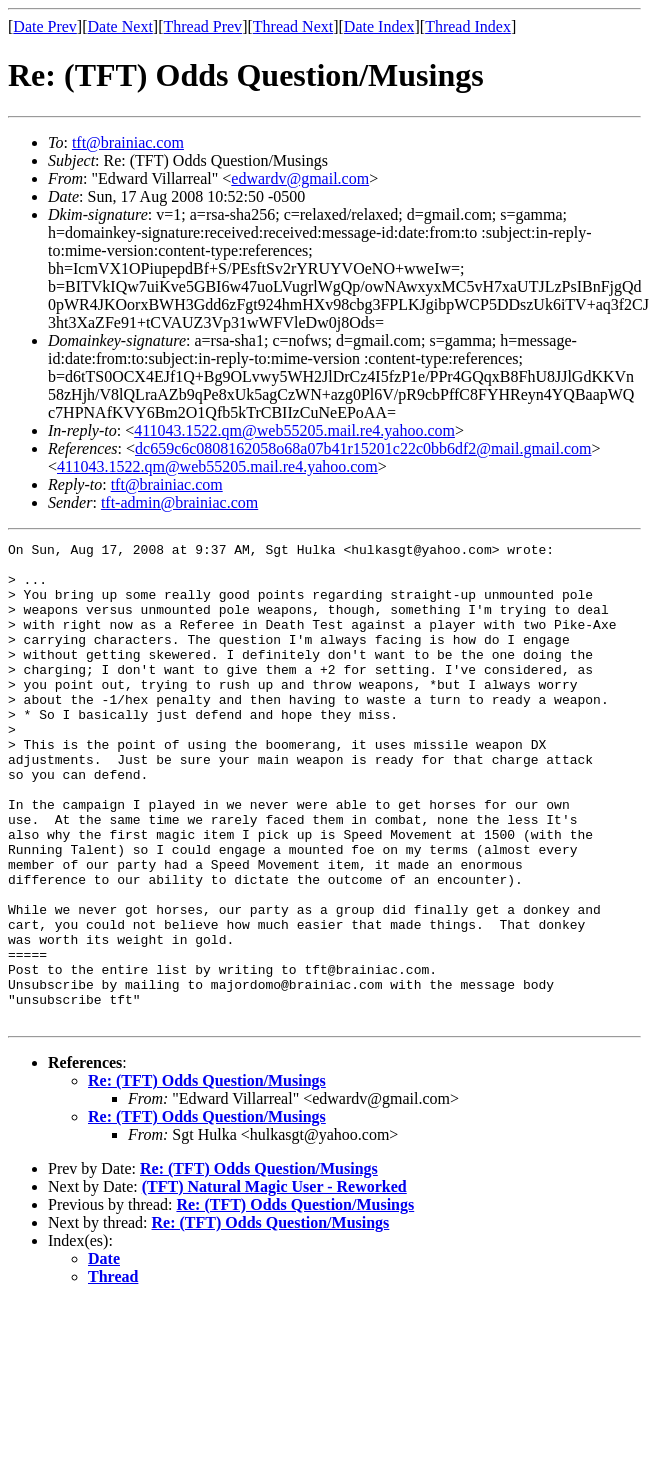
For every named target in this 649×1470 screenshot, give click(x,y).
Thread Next (293, 26)
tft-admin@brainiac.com (179, 502)
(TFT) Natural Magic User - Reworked (274, 1282)
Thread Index (468, 26)
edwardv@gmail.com (300, 178)
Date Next (120, 26)
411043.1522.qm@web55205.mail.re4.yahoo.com (294, 430)
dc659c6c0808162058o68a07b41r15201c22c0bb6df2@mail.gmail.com (363, 448)
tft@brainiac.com (128, 142)
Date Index (379, 26)
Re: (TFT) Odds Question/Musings (207, 1176)
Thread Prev (202, 26)
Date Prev (45, 26)
